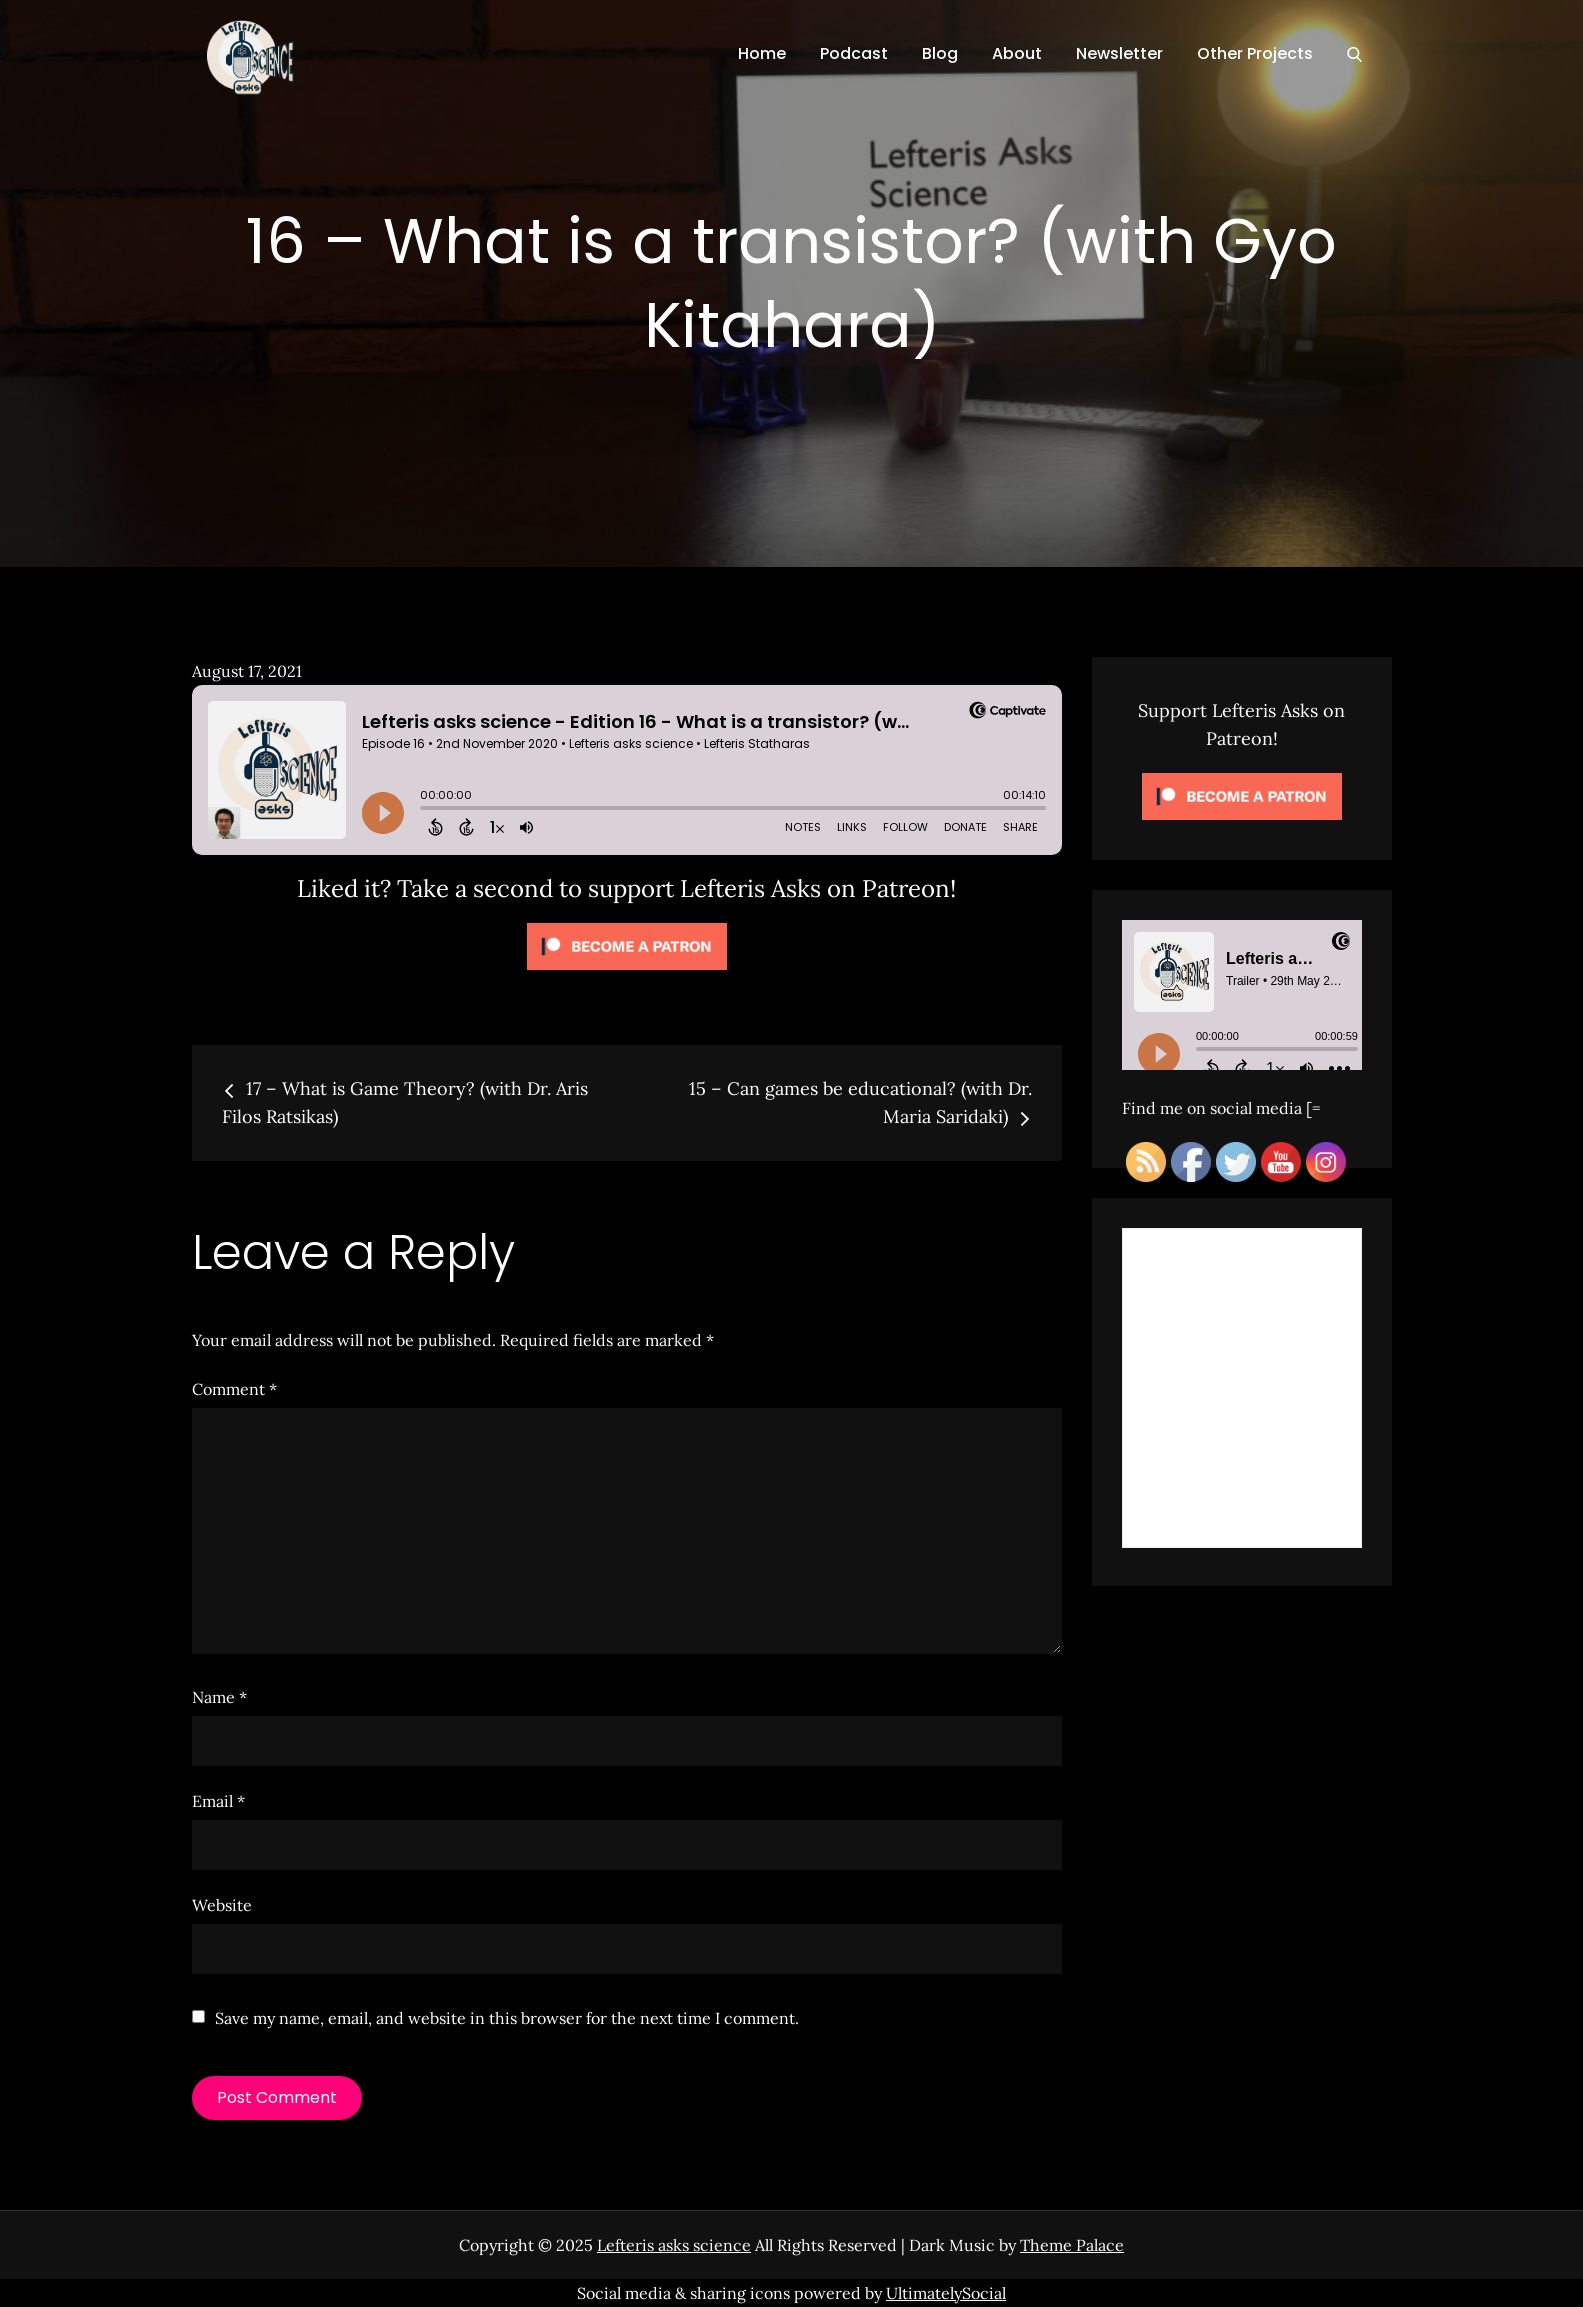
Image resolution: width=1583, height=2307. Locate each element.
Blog (940, 53)
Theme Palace (1072, 2245)
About (1017, 53)
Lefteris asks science (674, 2245)
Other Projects (1255, 53)
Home (762, 53)
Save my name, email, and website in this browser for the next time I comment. (507, 2018)
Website (222, 1905)
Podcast (854, 53)
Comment (234, 1389)
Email (218, 1801)
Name (219, 1697)
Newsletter (1119, 53)
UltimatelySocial (946, 2293)
